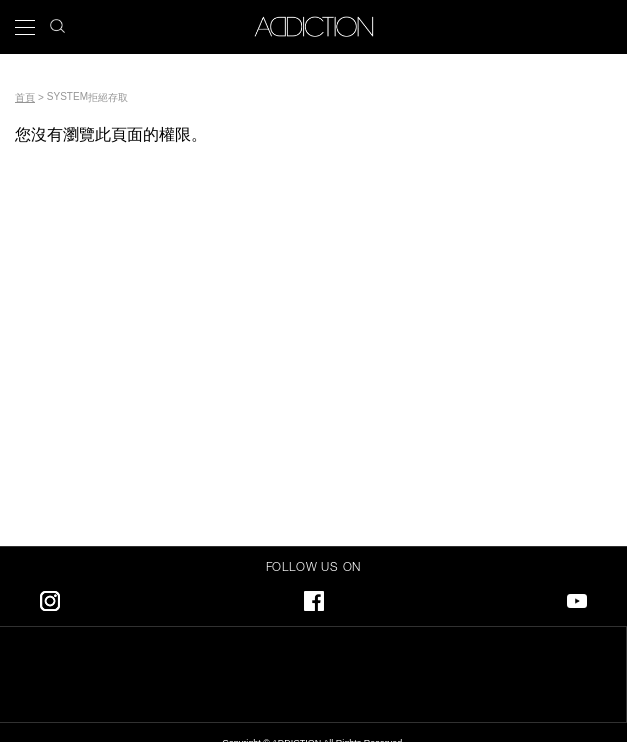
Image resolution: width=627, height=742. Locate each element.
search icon (57, 20)
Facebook (314, 597)
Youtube (577, 597)
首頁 (25, 97)
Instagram (50, 597)
